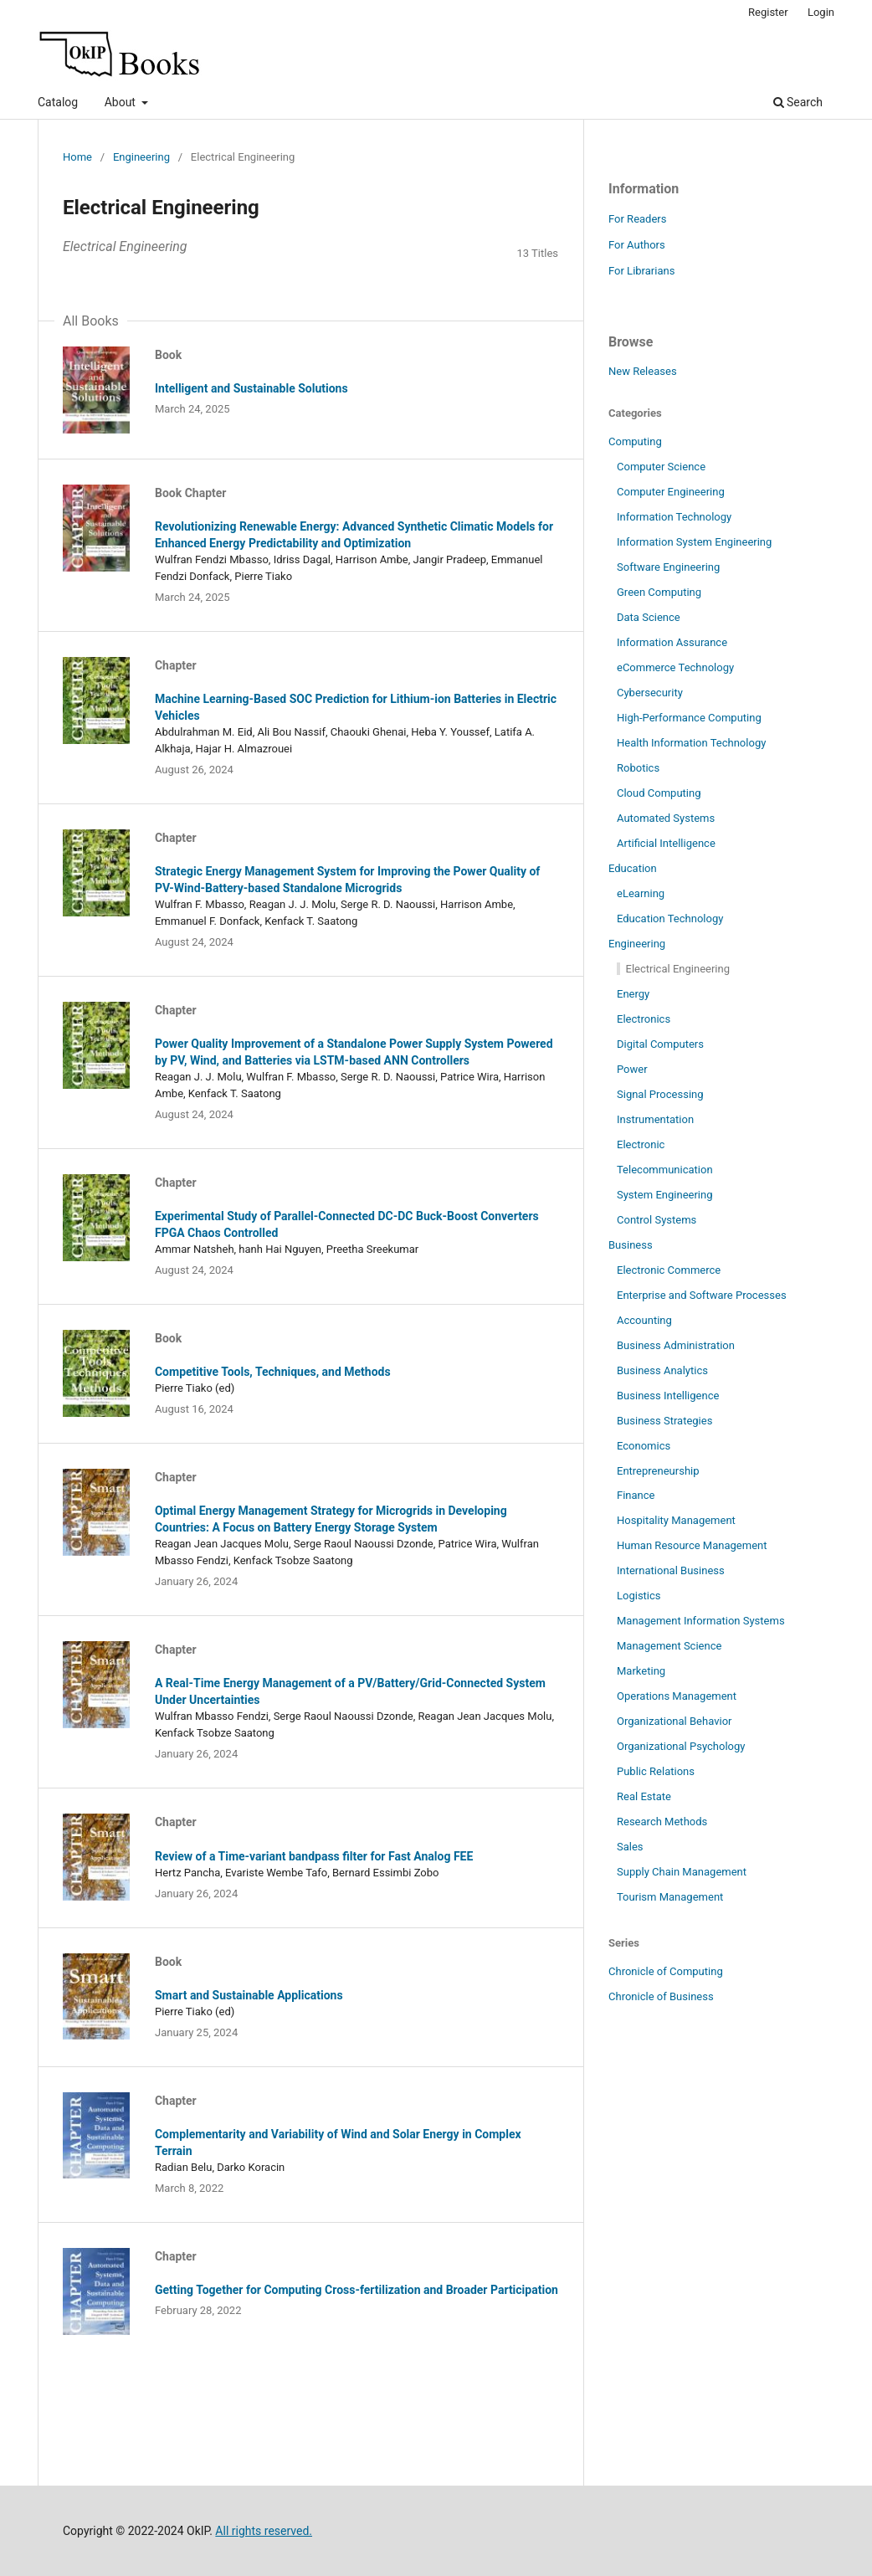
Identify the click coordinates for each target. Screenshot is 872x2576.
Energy (633, 994)
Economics (643, 1445)
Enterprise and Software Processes (702, 1295)
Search (798, 102)
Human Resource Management (692, 1545)
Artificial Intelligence (666, 843)
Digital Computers (660, 1044)
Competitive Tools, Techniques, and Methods (273, 1371)
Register (768, 12)
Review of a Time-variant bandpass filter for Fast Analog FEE (314, 1856)
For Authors (636, 245)
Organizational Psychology (681, 1746)
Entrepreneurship (658, 1471)
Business (630, 1245)
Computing (635, 441)
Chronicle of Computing (665, 1971)
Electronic (640, 1144)
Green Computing (659, 592)
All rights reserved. (263, 2531)
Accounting (644, 1320)
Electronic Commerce (669, 1270)
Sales (630, 1846)
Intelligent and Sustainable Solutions (251, 388)
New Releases (642, 371)
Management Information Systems (701, 1620)
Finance (636, 1495)
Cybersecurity (650, 692)
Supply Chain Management (681, 1871)
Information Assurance (672, 642)
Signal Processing (660, 1094)
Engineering (141, 157)
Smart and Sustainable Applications (249, 1995)
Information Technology (674, 517)
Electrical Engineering (677, 968)
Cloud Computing (659, 793)
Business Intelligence (668, 1395)
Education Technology (670, 918)
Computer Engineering (671, 491)
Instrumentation (655, 1119)
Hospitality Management (676, 1520)
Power (632, 1069)
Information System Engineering (694, 542)
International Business (671, 1570)
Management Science (669, 1646)
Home (77, 157)
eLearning (640, 893)
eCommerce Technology (675, 667)
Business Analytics (662, 1370)
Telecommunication (665, 1169)
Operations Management (676, 1696)
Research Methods (662, 1821)
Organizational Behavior (674, 1721)
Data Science (648, 617)
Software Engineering (668, 567)
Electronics (643, 1019)
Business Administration (676, 1345)
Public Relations (656, 1771)
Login (821, 12)
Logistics (639, 1595)
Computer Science (661, 466)
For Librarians (641, 270)
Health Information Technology (691, 742)
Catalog (58, 102)
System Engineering (665, 1194)
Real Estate (644, 1796)
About (122, 102)
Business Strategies (664, 1420)
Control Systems (656, 1220)
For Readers (637, 219)
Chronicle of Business (661, 1996)
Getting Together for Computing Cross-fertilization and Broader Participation (356, 2289)
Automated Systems (666, 818)
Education (632, 868)
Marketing (641, 1671)
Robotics (638, 768)
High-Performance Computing (689, 717)
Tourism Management (670, 1897)
